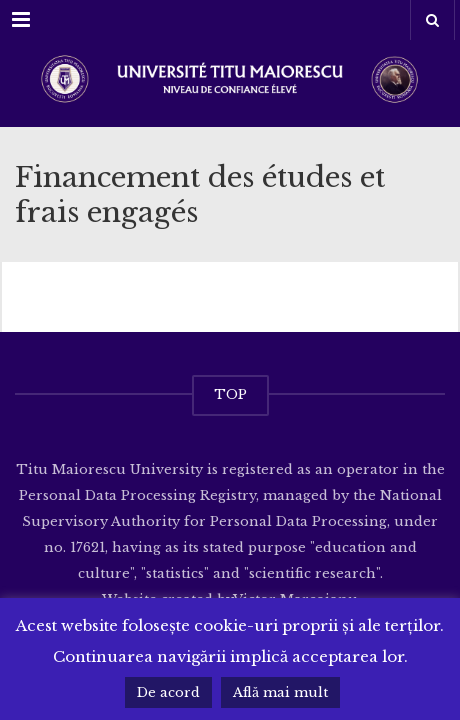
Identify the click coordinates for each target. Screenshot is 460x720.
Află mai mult (280, 692)
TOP (230, 394)
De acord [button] (168, 692)
